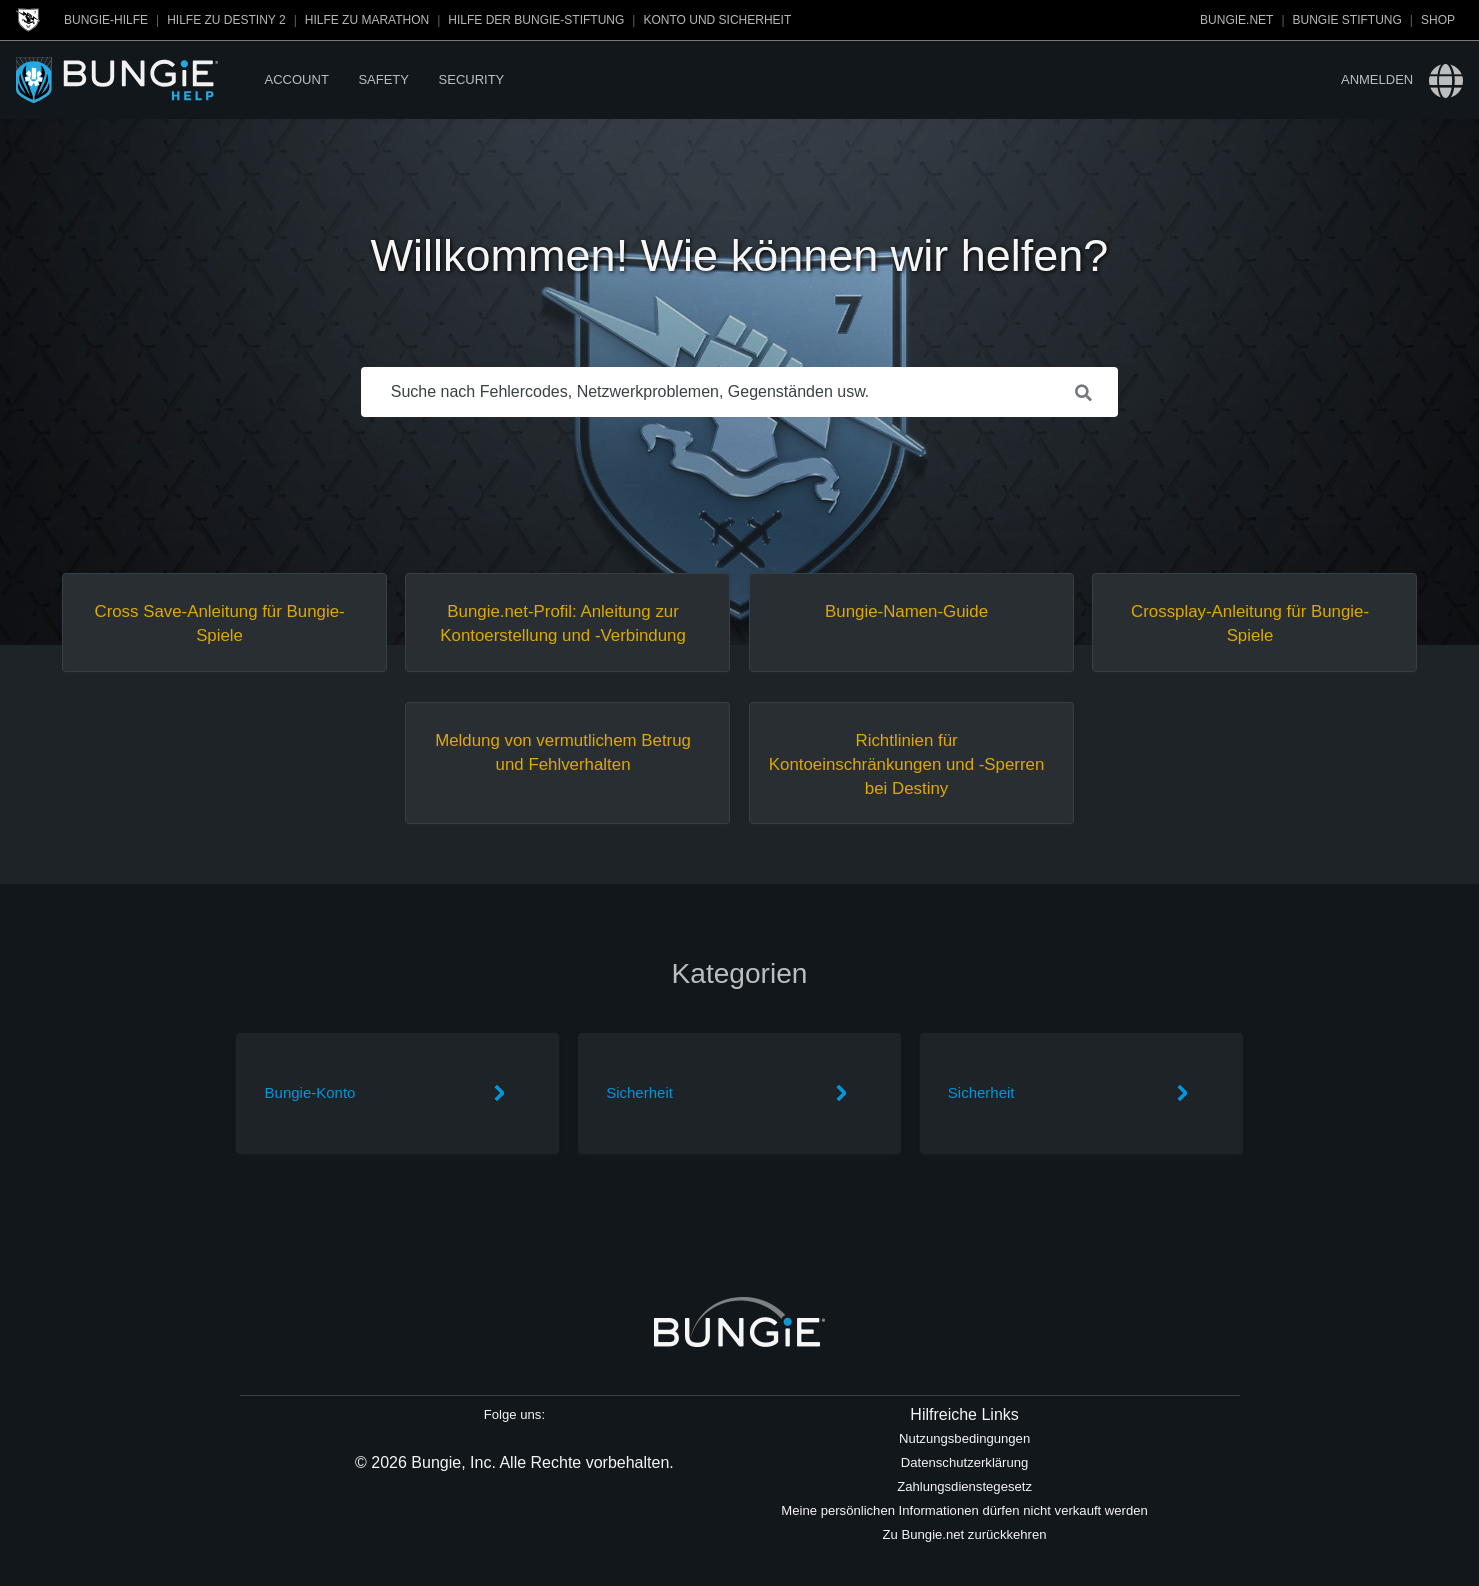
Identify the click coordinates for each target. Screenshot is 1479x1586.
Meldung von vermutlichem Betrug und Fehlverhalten (563, 752)
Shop (1438, 20)
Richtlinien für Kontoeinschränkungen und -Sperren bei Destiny (907, 764)
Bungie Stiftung (1347, 20)
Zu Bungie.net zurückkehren (965, 1534)
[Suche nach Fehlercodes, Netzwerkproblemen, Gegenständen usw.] (740, 392)
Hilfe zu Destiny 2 (226, 20)
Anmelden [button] (1377, 79)
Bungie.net (1236, 20)
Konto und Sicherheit (717, 20)
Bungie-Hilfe (106, 20)
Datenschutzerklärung (965, 1462)
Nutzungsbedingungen (964, 1438)
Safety (383, 79)
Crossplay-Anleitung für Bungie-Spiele (1250, 623)
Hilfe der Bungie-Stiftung (536, 20)
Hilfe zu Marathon (367, 20)
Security (472, 79)
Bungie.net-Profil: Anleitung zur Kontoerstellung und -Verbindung (563, 623)
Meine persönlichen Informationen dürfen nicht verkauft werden (964, 1510)
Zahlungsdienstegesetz (964, 1486)
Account (297, 79)
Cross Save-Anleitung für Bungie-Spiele (219, 623)
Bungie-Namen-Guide (906, 611)
